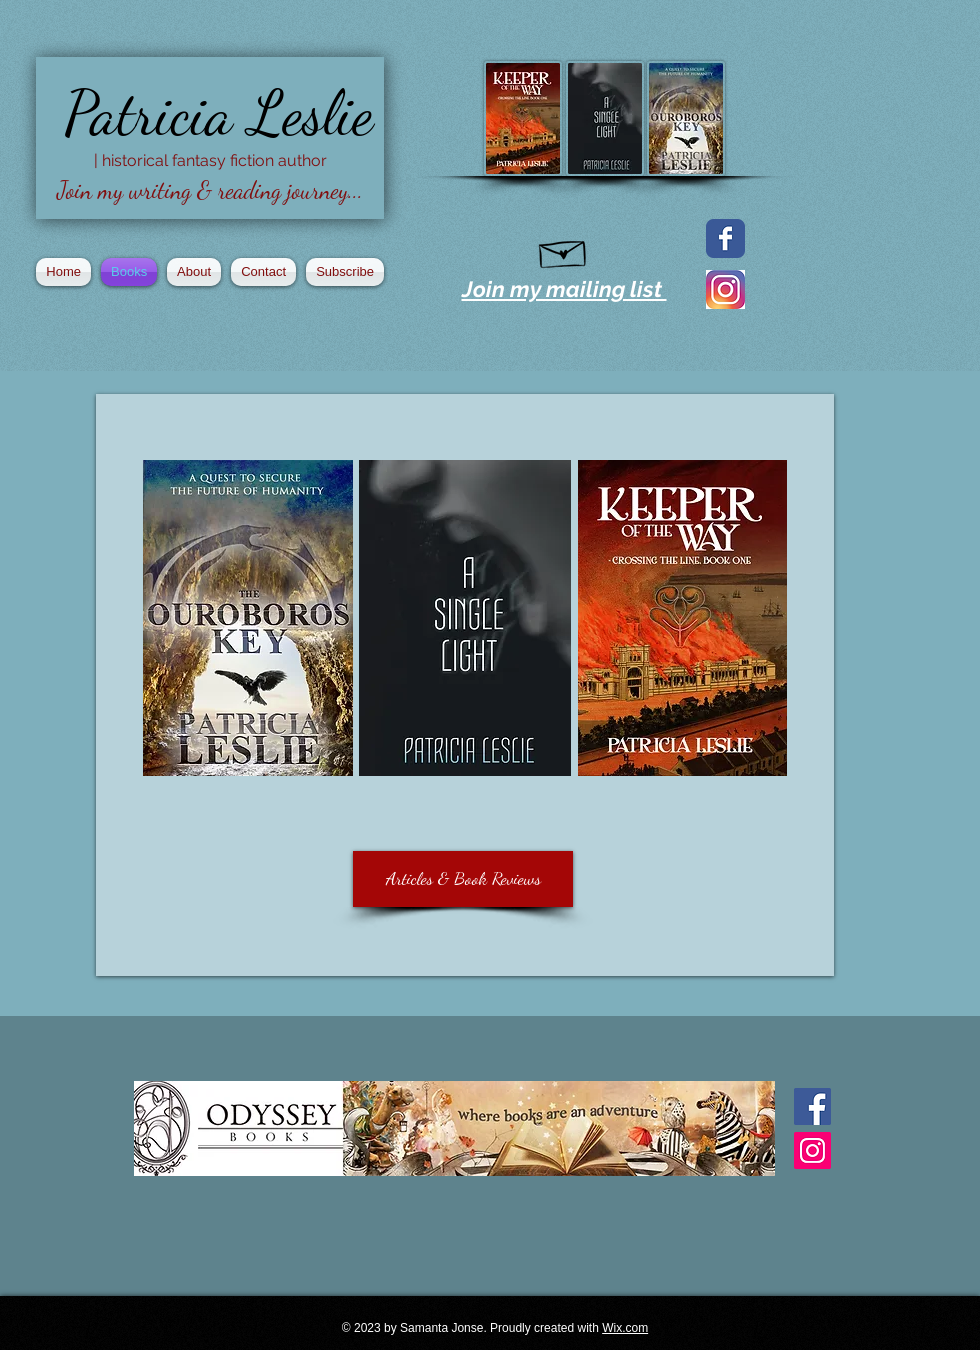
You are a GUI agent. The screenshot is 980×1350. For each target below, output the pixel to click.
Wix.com (625, 1328)
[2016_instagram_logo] (725, 289)
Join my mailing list (564, 289)
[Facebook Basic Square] (812, 1106)
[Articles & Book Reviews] (463, 879)
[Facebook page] (725, 238)
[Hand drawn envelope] (563, 250)
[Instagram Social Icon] (812, 1150)
